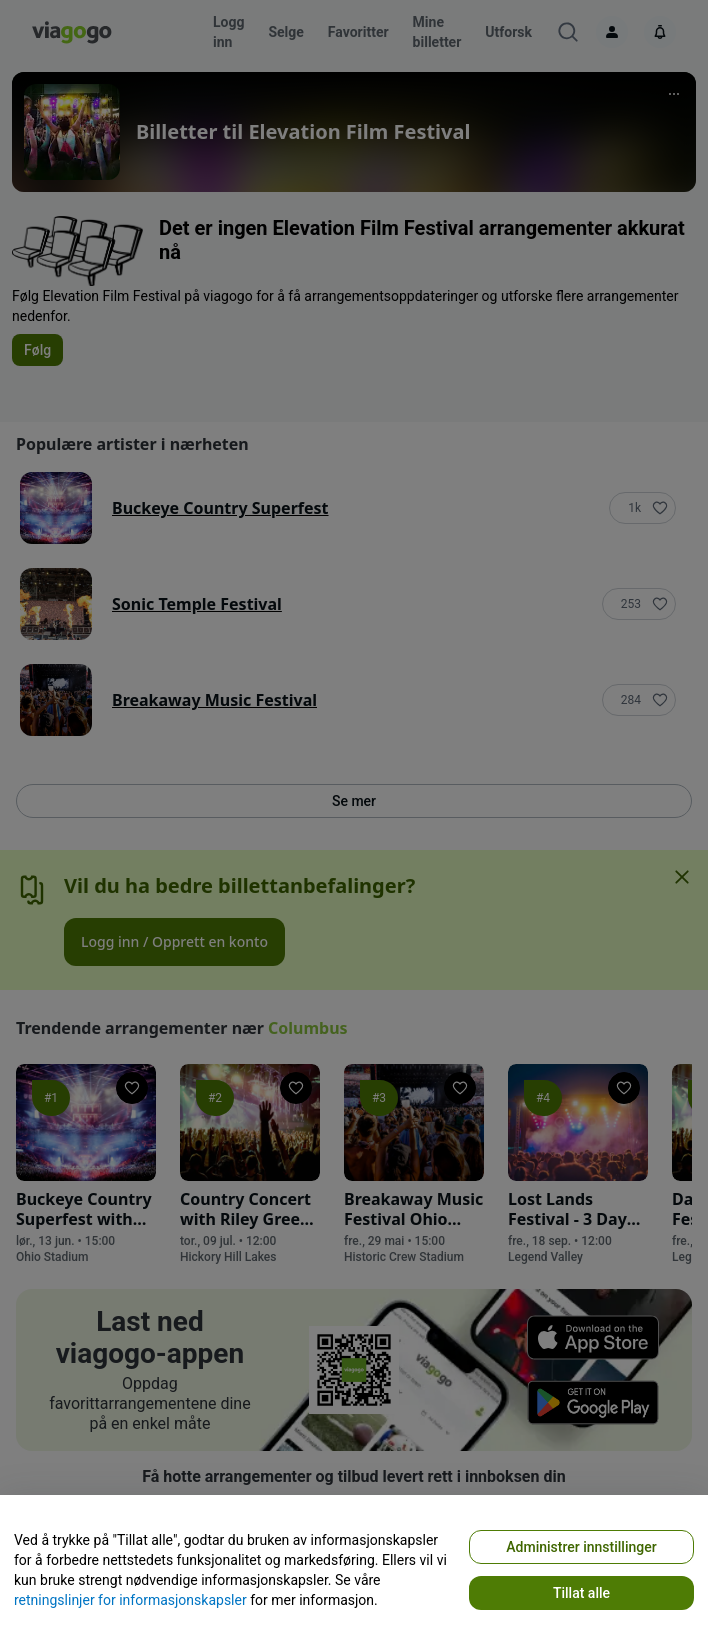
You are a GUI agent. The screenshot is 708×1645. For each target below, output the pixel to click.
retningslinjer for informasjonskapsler (130, 1600)
